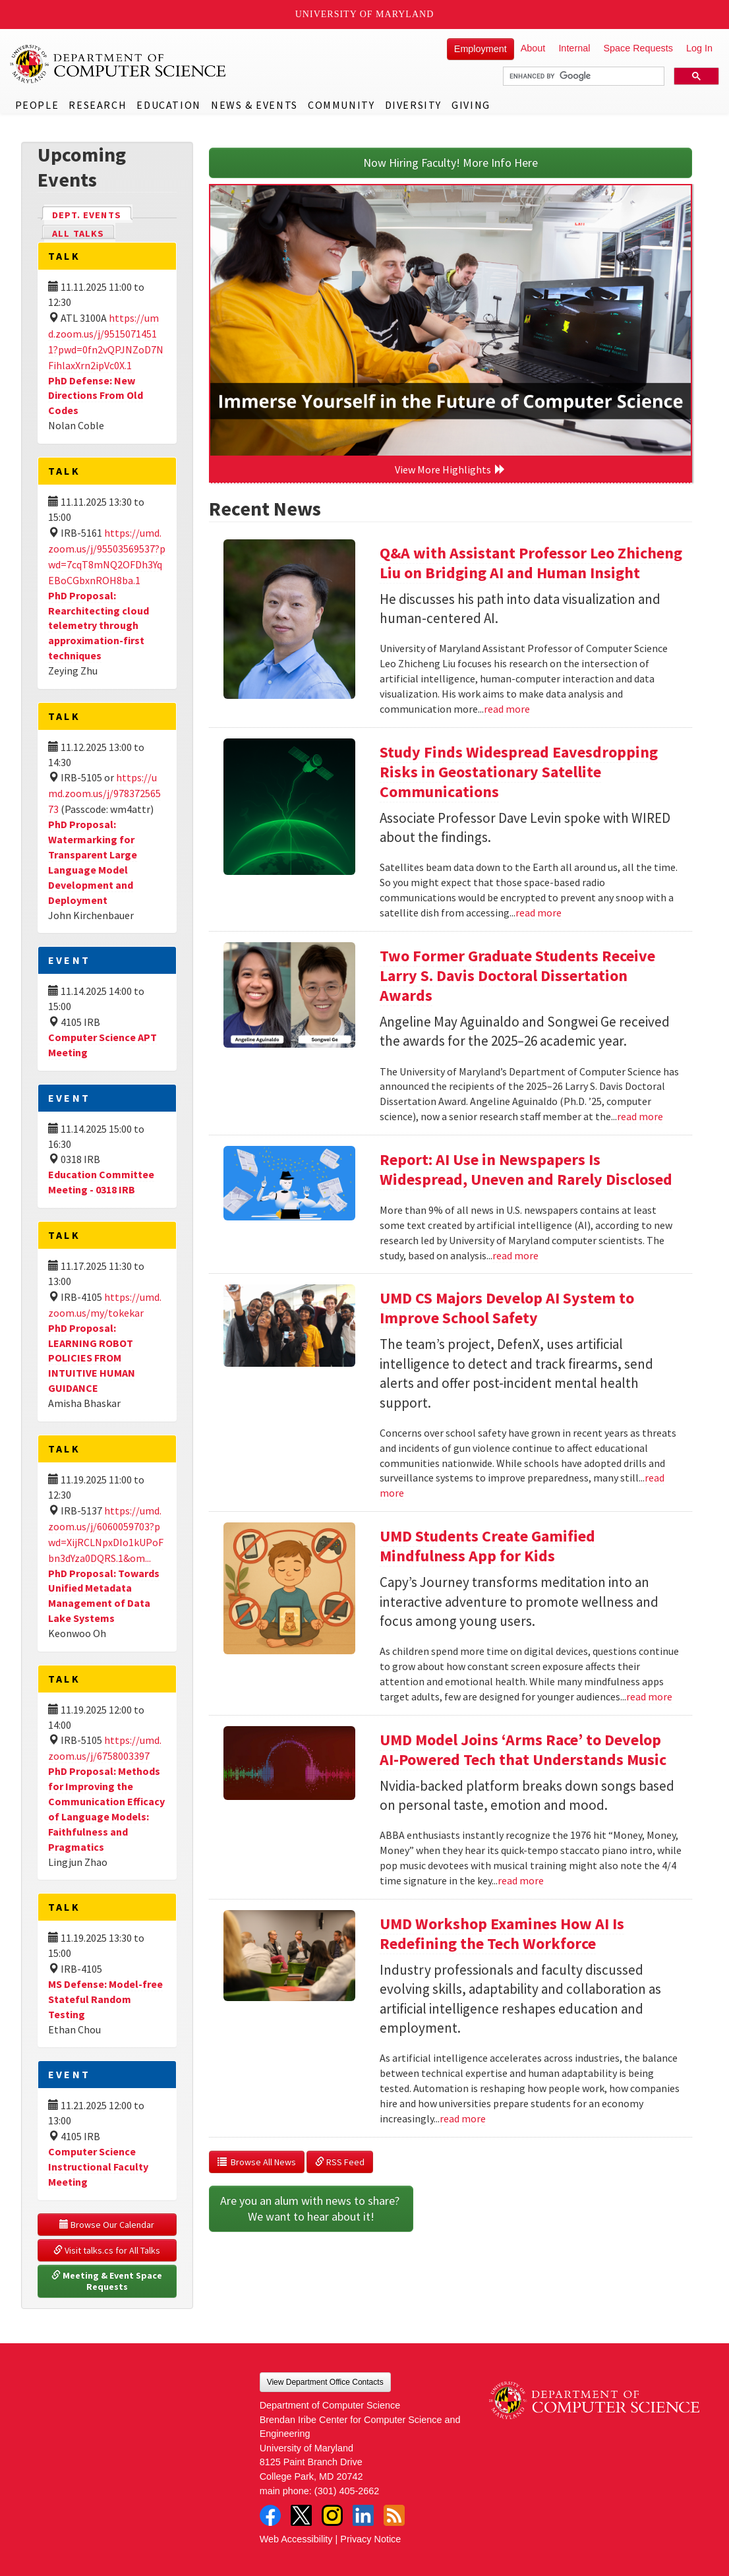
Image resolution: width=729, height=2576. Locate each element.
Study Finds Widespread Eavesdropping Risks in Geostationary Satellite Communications (519, 772)
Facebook (270, 2515)
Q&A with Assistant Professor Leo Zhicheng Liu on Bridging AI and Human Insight (531, 563)
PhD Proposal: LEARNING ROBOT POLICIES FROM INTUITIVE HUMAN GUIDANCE (91, 1357)
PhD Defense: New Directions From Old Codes (95, 395)
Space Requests (638, 48)
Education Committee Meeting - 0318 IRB (101, 1182)
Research (98, 104)
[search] (582, 76)
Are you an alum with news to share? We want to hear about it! (311, 2208)
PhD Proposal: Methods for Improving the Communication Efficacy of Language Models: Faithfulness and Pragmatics (106, 1808)
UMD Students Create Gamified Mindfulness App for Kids (487, 1546)
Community (341, 104)
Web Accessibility (296, 2539)
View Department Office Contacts (325, 2382)
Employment (480, 49)
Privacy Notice (370, 2539)
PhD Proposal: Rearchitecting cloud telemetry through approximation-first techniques (98, 625)
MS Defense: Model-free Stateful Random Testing (105, 1999)
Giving (471, 104)
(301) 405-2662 (346, 2491)
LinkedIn (363, 2515)
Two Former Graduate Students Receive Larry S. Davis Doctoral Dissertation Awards (517, 975)
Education (168, 104)
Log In (699, 48)
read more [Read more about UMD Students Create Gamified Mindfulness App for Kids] (649, 1696)
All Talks (78, 233)
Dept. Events (92, 214)
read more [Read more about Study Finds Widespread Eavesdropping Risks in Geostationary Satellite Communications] (538, 912)
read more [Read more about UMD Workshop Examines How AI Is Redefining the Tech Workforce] (463, 2118)
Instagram (332, 2515)
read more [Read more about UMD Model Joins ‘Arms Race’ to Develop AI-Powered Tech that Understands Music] (521, 1880)
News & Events (254, 104)
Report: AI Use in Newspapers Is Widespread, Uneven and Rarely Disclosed (526, 1169)
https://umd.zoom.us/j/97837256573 (104, 793)
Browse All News (257, 2162)
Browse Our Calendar (106, 2225)
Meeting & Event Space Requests (107, 2281)
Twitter (301, 2515)
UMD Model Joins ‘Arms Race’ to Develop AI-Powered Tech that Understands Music (523, 1749)
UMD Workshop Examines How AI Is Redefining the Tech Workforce (502, 1933)
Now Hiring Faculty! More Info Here (450, 162)
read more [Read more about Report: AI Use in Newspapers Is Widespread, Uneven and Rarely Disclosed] (515, 1255)
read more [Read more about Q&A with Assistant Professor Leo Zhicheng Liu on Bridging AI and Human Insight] (507, 708)
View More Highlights (450, 469)
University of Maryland (364, 14)
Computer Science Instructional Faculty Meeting (98, 2166)
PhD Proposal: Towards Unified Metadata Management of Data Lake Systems (104, 1596)
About (533, 48)
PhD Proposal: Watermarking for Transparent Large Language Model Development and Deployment (92, 862)
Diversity (413, 104)
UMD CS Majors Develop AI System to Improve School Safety (507, 1308)
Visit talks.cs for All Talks (106, 2250)
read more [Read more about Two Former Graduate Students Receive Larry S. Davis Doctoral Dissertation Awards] (640, 1116)
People (37, 104)
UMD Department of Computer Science (118, 64)
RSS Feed (339, 2162)
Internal (574, 48)
